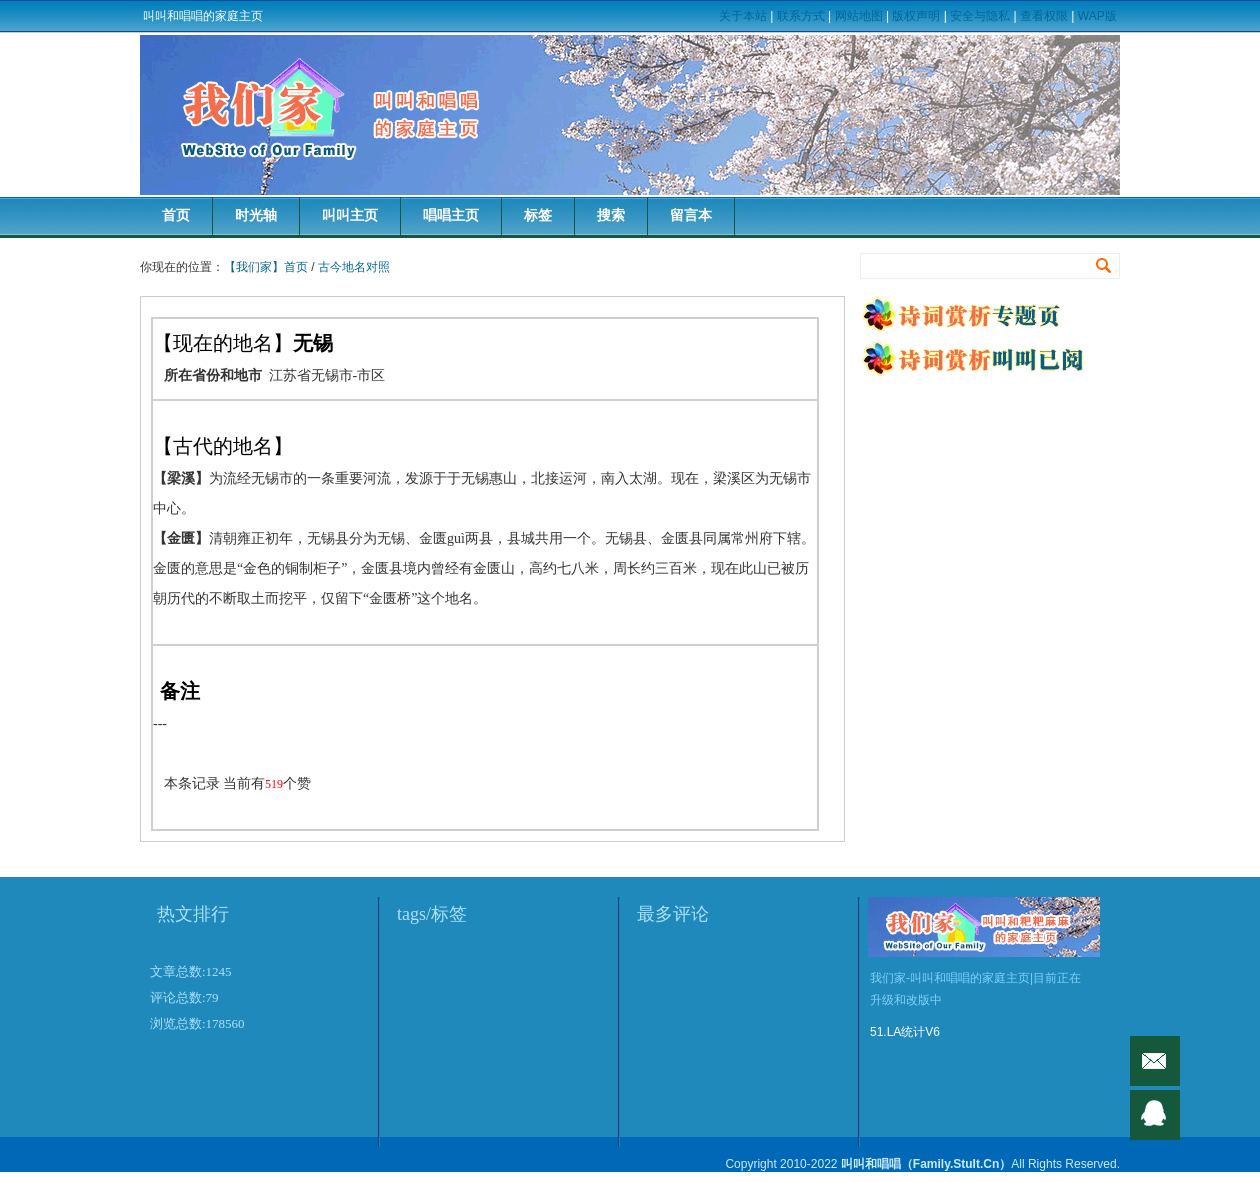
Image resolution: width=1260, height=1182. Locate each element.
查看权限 (1044, 16)
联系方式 (801, 16)
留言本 (691, 215)
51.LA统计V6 (905, 1032)
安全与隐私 (980, 16)
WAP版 (1097, 16)
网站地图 (859, 16)
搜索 (611, 215)
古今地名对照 (354, 267)
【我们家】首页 (266, 267)
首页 (176, 215)
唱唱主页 (451, 215)
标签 (538, 215)
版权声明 (916, 16)
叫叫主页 (350, 215)
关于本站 (743, 16)
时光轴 (256, 215)
